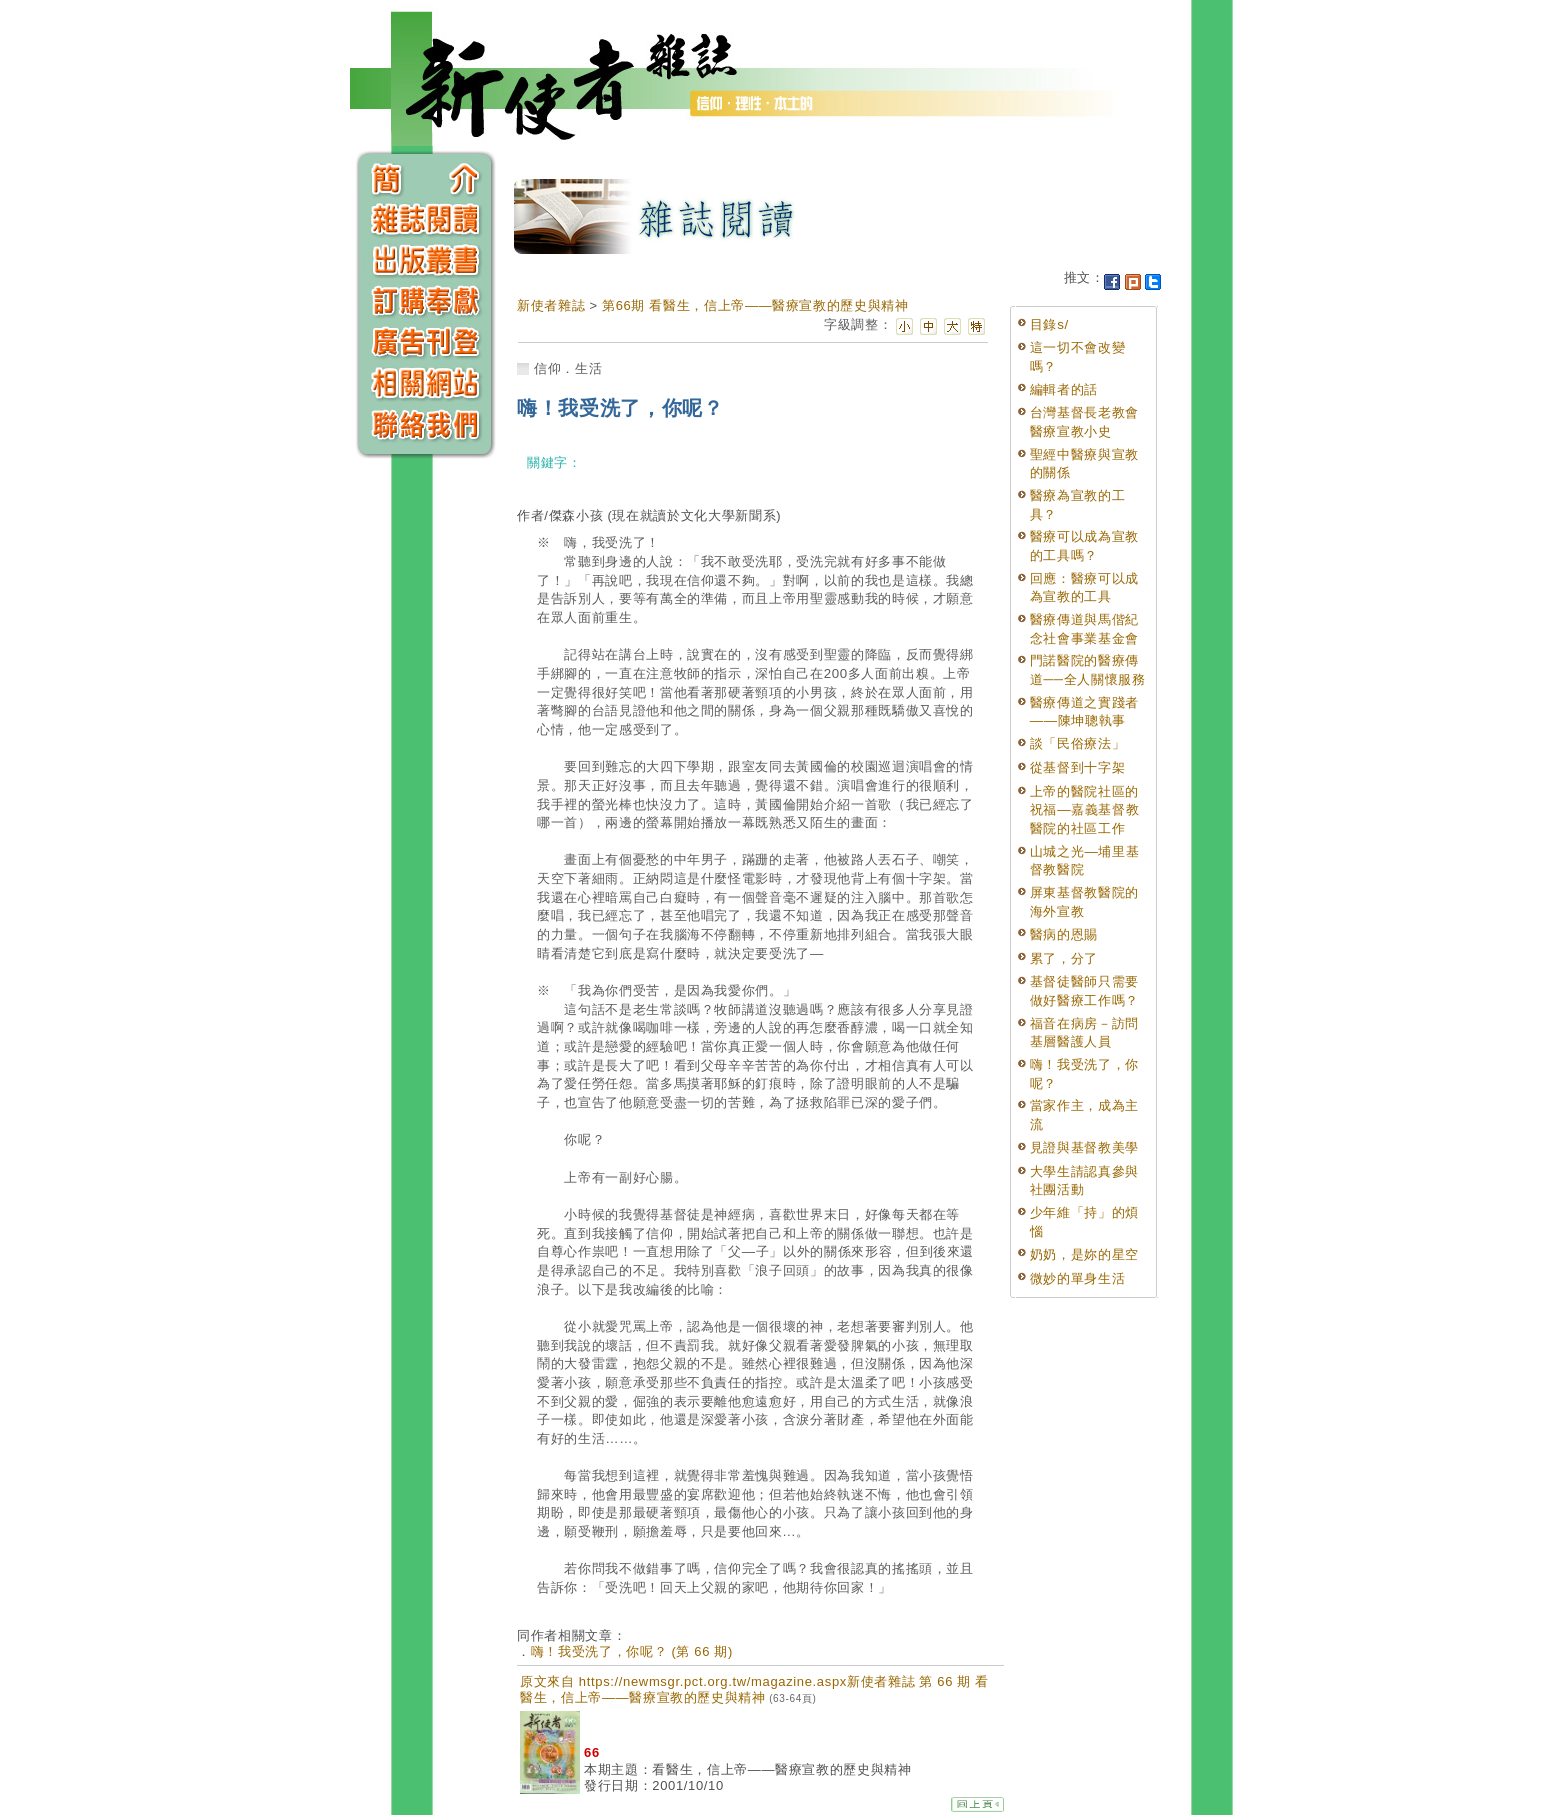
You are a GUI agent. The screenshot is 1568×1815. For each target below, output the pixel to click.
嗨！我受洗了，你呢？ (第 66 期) (632, 1651)
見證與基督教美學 (1084, 1147)
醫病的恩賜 (1064, 934)
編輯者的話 (1064, 389)
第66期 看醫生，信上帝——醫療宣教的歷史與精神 (755, 305)
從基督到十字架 (1078, 767)
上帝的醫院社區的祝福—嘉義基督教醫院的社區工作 (1085, 810)
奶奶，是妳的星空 (1084, 1254)
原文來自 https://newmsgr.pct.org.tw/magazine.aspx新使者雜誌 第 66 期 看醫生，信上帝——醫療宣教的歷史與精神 (754, 1689)
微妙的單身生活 (1078, 1278)
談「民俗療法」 (1078, 743)
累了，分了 (1064, 958)
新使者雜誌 (551, 305)
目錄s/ (1049, 324)
